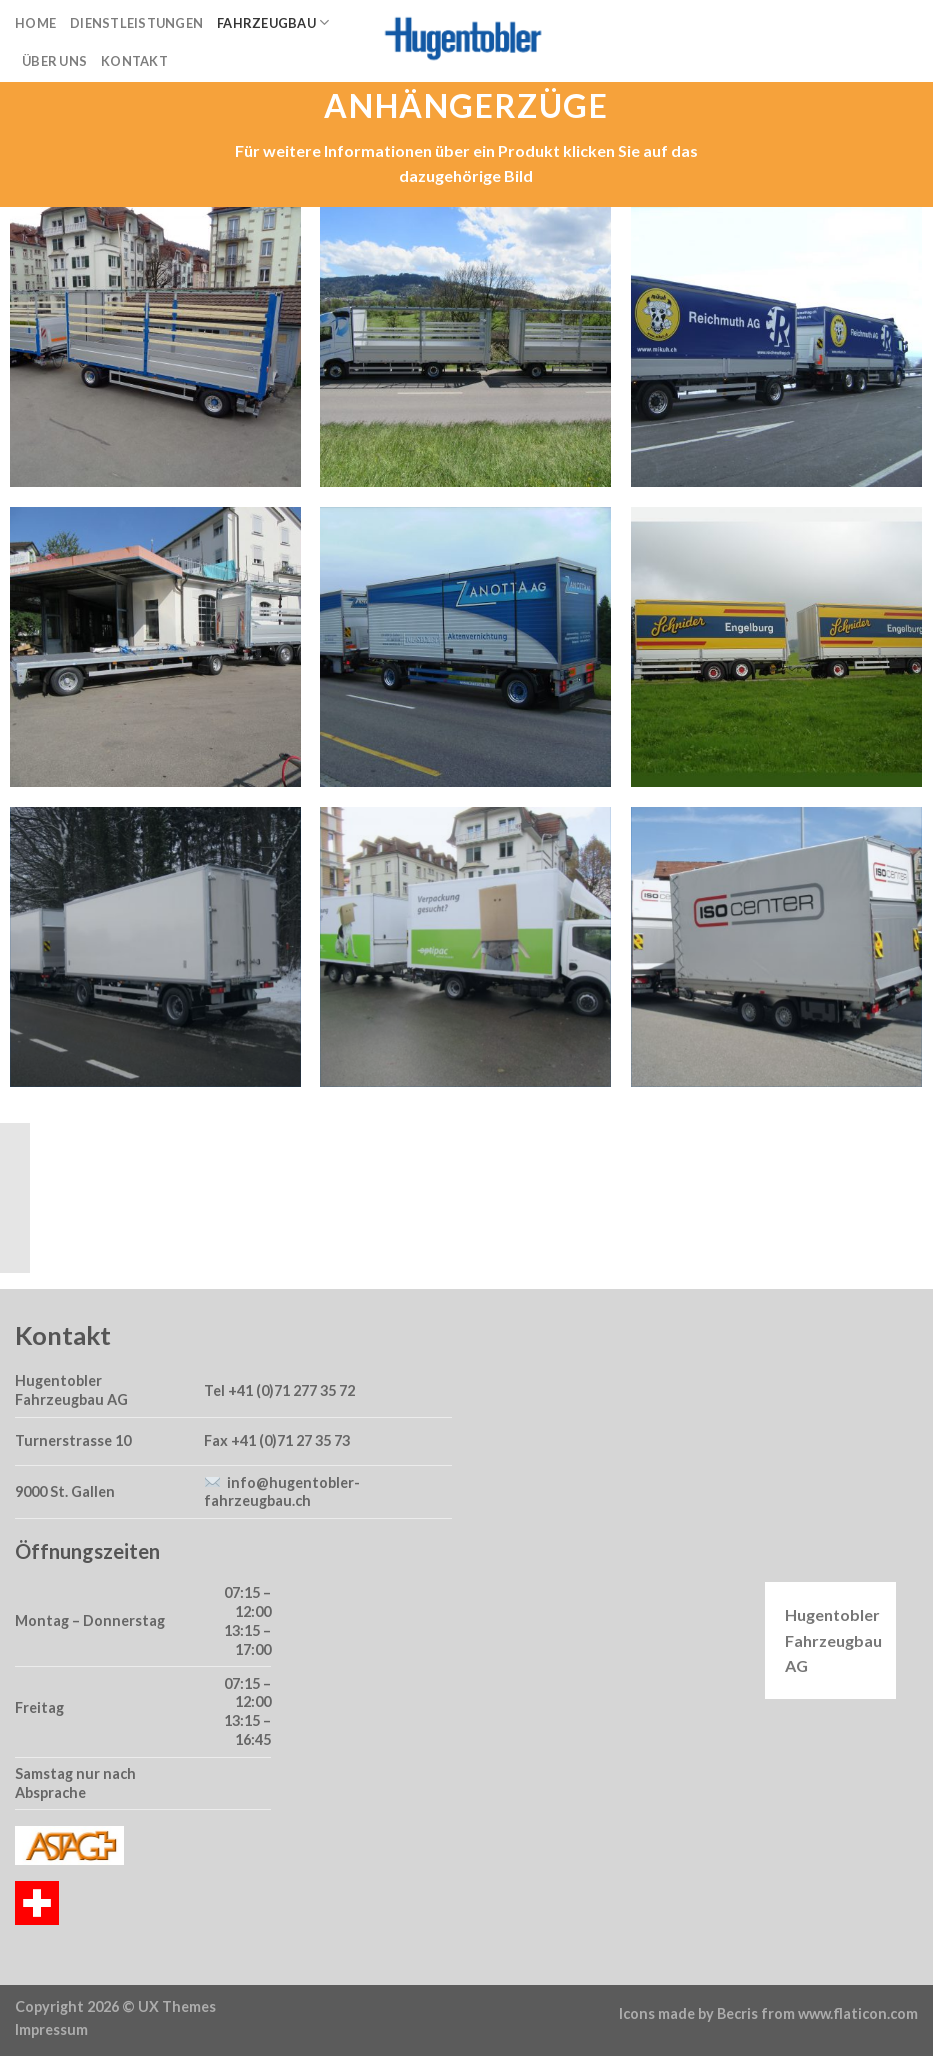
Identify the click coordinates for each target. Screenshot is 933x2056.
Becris (737, 2013)
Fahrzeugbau (273, 22)
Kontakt (134, 61)
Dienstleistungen (136, 23)
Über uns (54, 61)
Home (35, 23)
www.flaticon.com (858, 2013)
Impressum (51, 2029)
